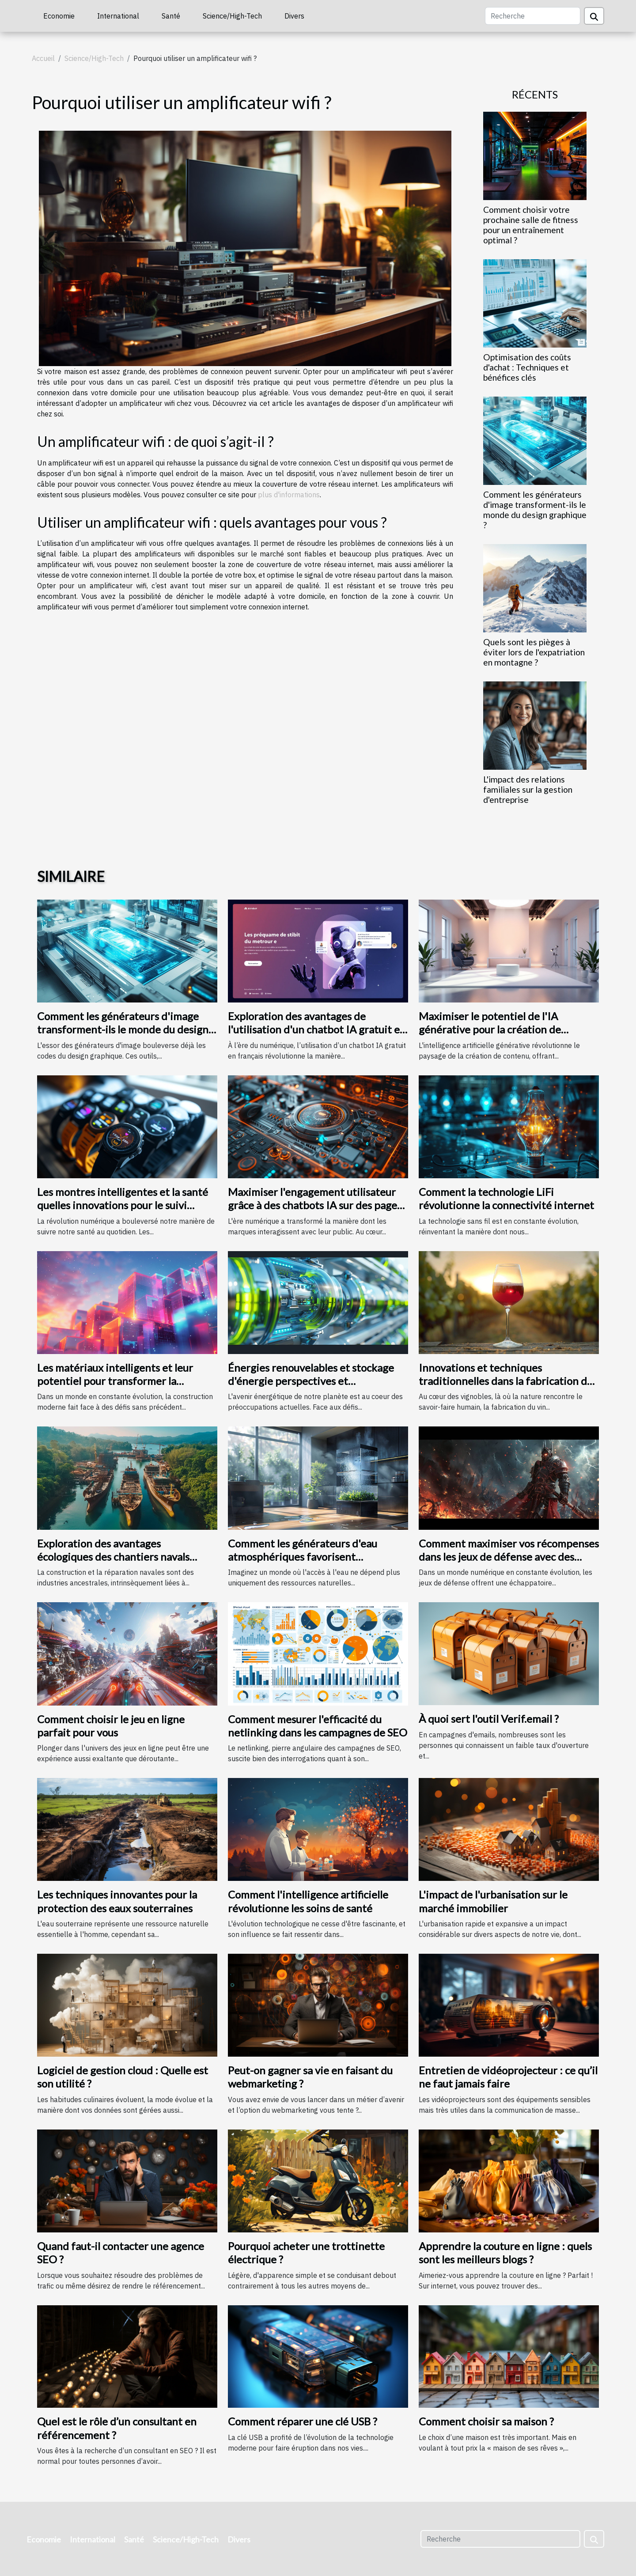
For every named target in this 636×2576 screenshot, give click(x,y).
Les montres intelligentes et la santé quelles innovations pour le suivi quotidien (122, 1205)
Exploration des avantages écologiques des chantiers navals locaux (113, 1557)
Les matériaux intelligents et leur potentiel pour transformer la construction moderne (115, 1381)
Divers (294, 15)
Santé (171, 15)
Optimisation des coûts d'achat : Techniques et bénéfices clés (527, 367)
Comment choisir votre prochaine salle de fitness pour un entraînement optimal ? (530, 224)
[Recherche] (532, 16)
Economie (59, 15)
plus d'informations (289, 494)
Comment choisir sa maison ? (486, 2421)
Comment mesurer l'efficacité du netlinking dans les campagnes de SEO (317, 1726)
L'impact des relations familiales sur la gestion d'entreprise (527, 789)
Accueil (43, 58)
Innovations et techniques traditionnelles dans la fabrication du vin (506, 1381)
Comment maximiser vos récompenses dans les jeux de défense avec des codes (509, 1557)
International (118, 15)
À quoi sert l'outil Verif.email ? (489, 1718)
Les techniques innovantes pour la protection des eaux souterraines (117, 1901)
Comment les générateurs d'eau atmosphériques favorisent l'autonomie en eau (302, 1557)
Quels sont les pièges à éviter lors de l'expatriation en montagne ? (534, 652)
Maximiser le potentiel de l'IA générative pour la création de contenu (490, 1029)
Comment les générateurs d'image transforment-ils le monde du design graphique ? (535, 509)
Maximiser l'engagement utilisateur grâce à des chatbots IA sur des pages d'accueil (314, 1205)
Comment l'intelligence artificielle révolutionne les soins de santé (308, 1901)
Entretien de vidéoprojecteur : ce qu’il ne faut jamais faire (508, 2077)
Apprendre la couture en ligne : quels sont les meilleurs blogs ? (505, 2252)
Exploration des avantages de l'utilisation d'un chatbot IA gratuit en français (317, 1029)
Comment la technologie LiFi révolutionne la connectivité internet (506, 1198)
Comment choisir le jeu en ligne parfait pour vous (111, 1726)
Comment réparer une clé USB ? (302, 2421)
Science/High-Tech (232, 15)
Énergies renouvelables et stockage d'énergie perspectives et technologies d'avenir (311, 1381)
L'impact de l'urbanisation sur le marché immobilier (493, 1901)
